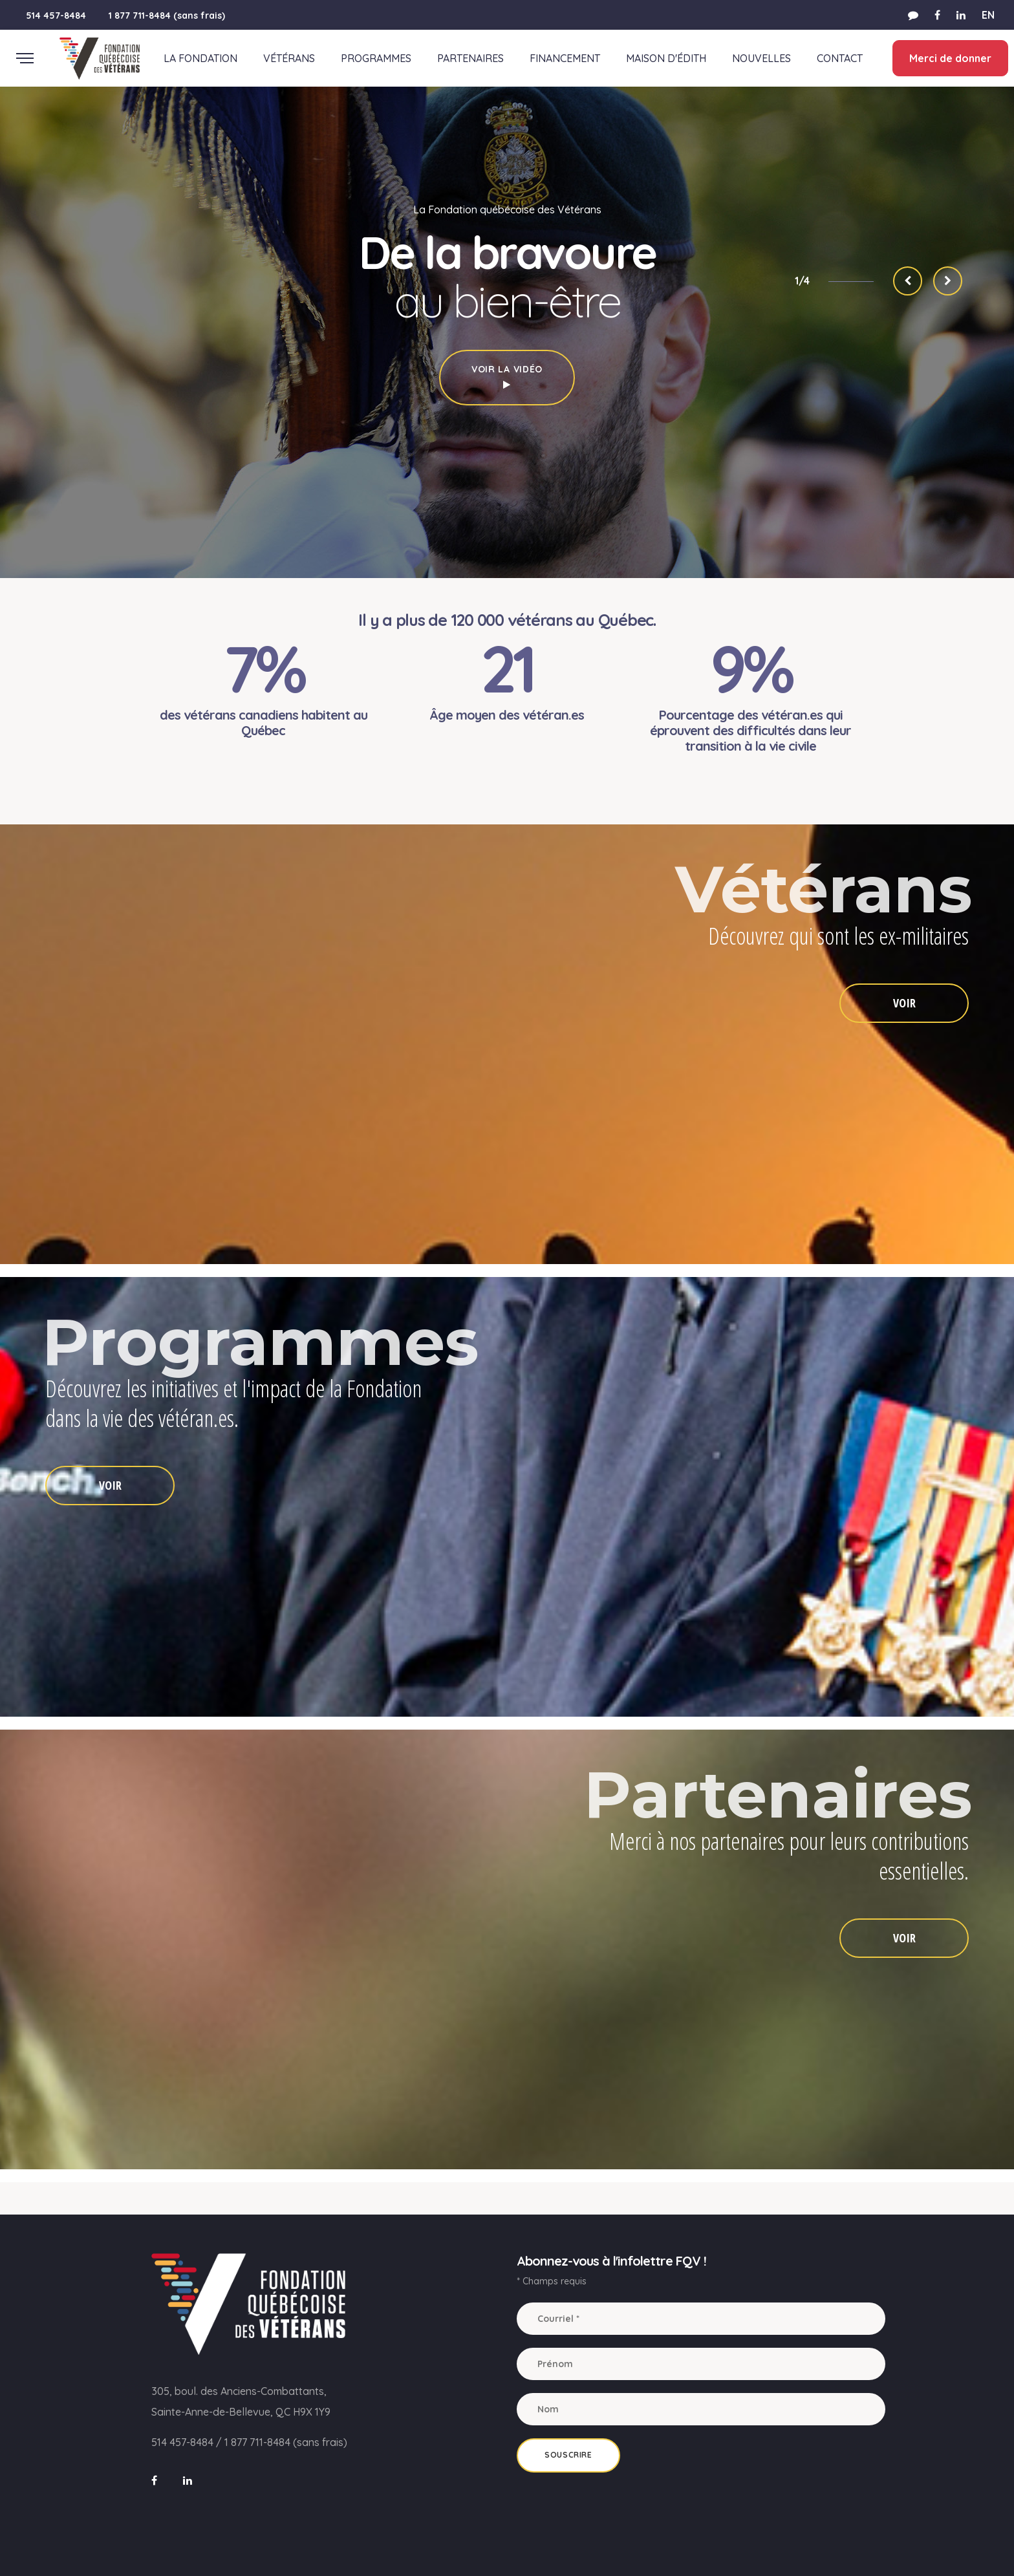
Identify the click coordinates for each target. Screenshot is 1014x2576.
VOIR (904, 1003)
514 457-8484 (56, 15)
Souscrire (568, 2455)
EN (988, 14)
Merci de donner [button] (950, 58)
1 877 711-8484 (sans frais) (167, 15)
